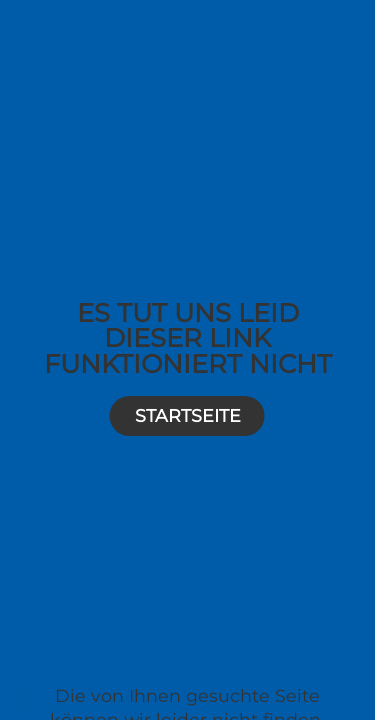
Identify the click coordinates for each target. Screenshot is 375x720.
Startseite (188, 415)
